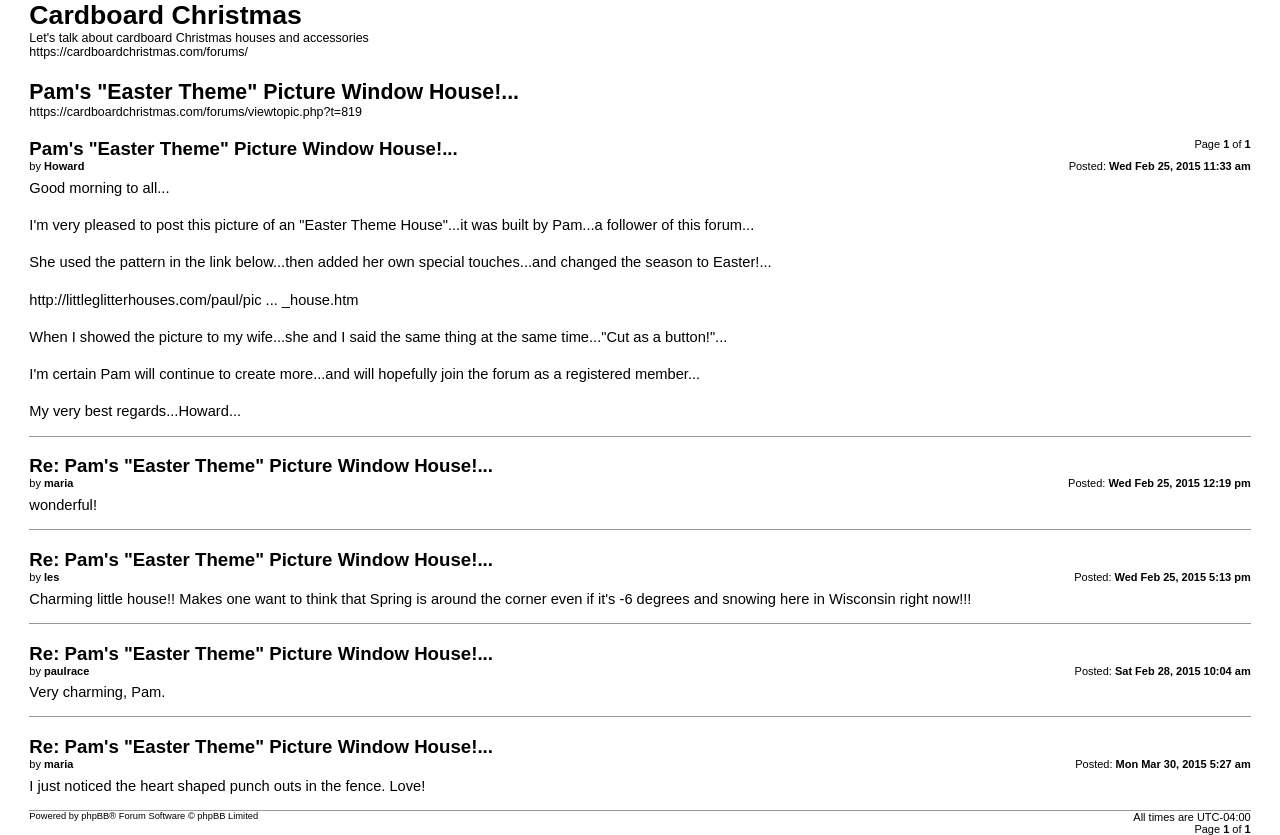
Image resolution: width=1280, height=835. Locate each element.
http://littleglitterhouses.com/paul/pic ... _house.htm (193, 300)
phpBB (95, 816)
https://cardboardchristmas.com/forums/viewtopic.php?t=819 (195, 112)
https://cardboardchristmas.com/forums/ (138, 52)
